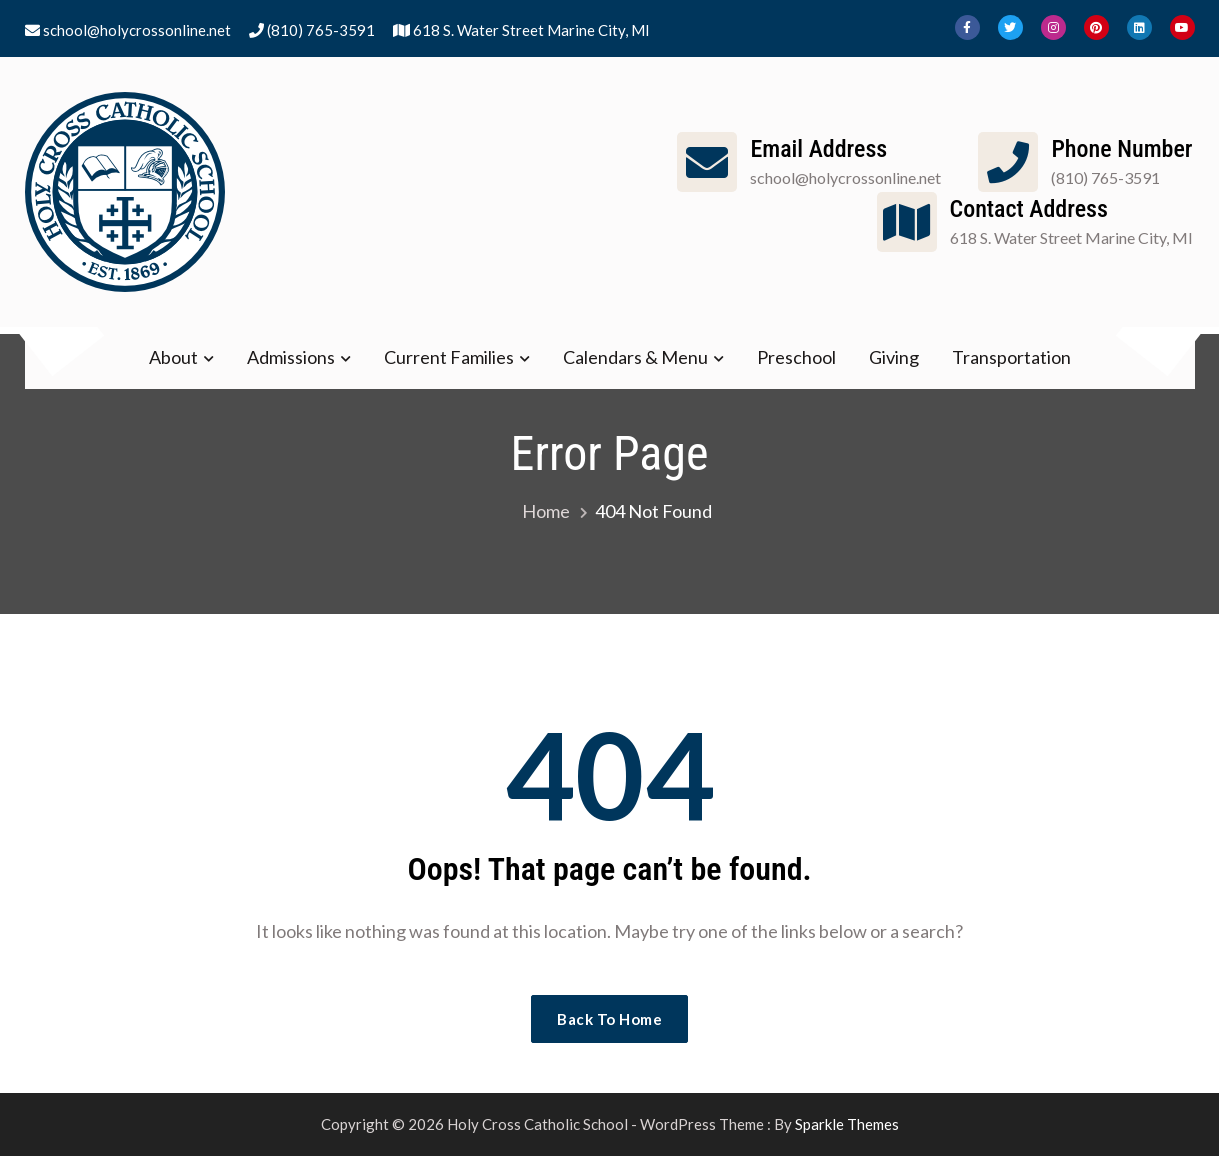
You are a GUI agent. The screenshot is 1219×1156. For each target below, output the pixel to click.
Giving (894, 357)
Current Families (449, 357)
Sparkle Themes (847, 1124)
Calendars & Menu (635, 357)
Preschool (796, 357)
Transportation (1011, 357)
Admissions (291, 357)
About (173, 357)
